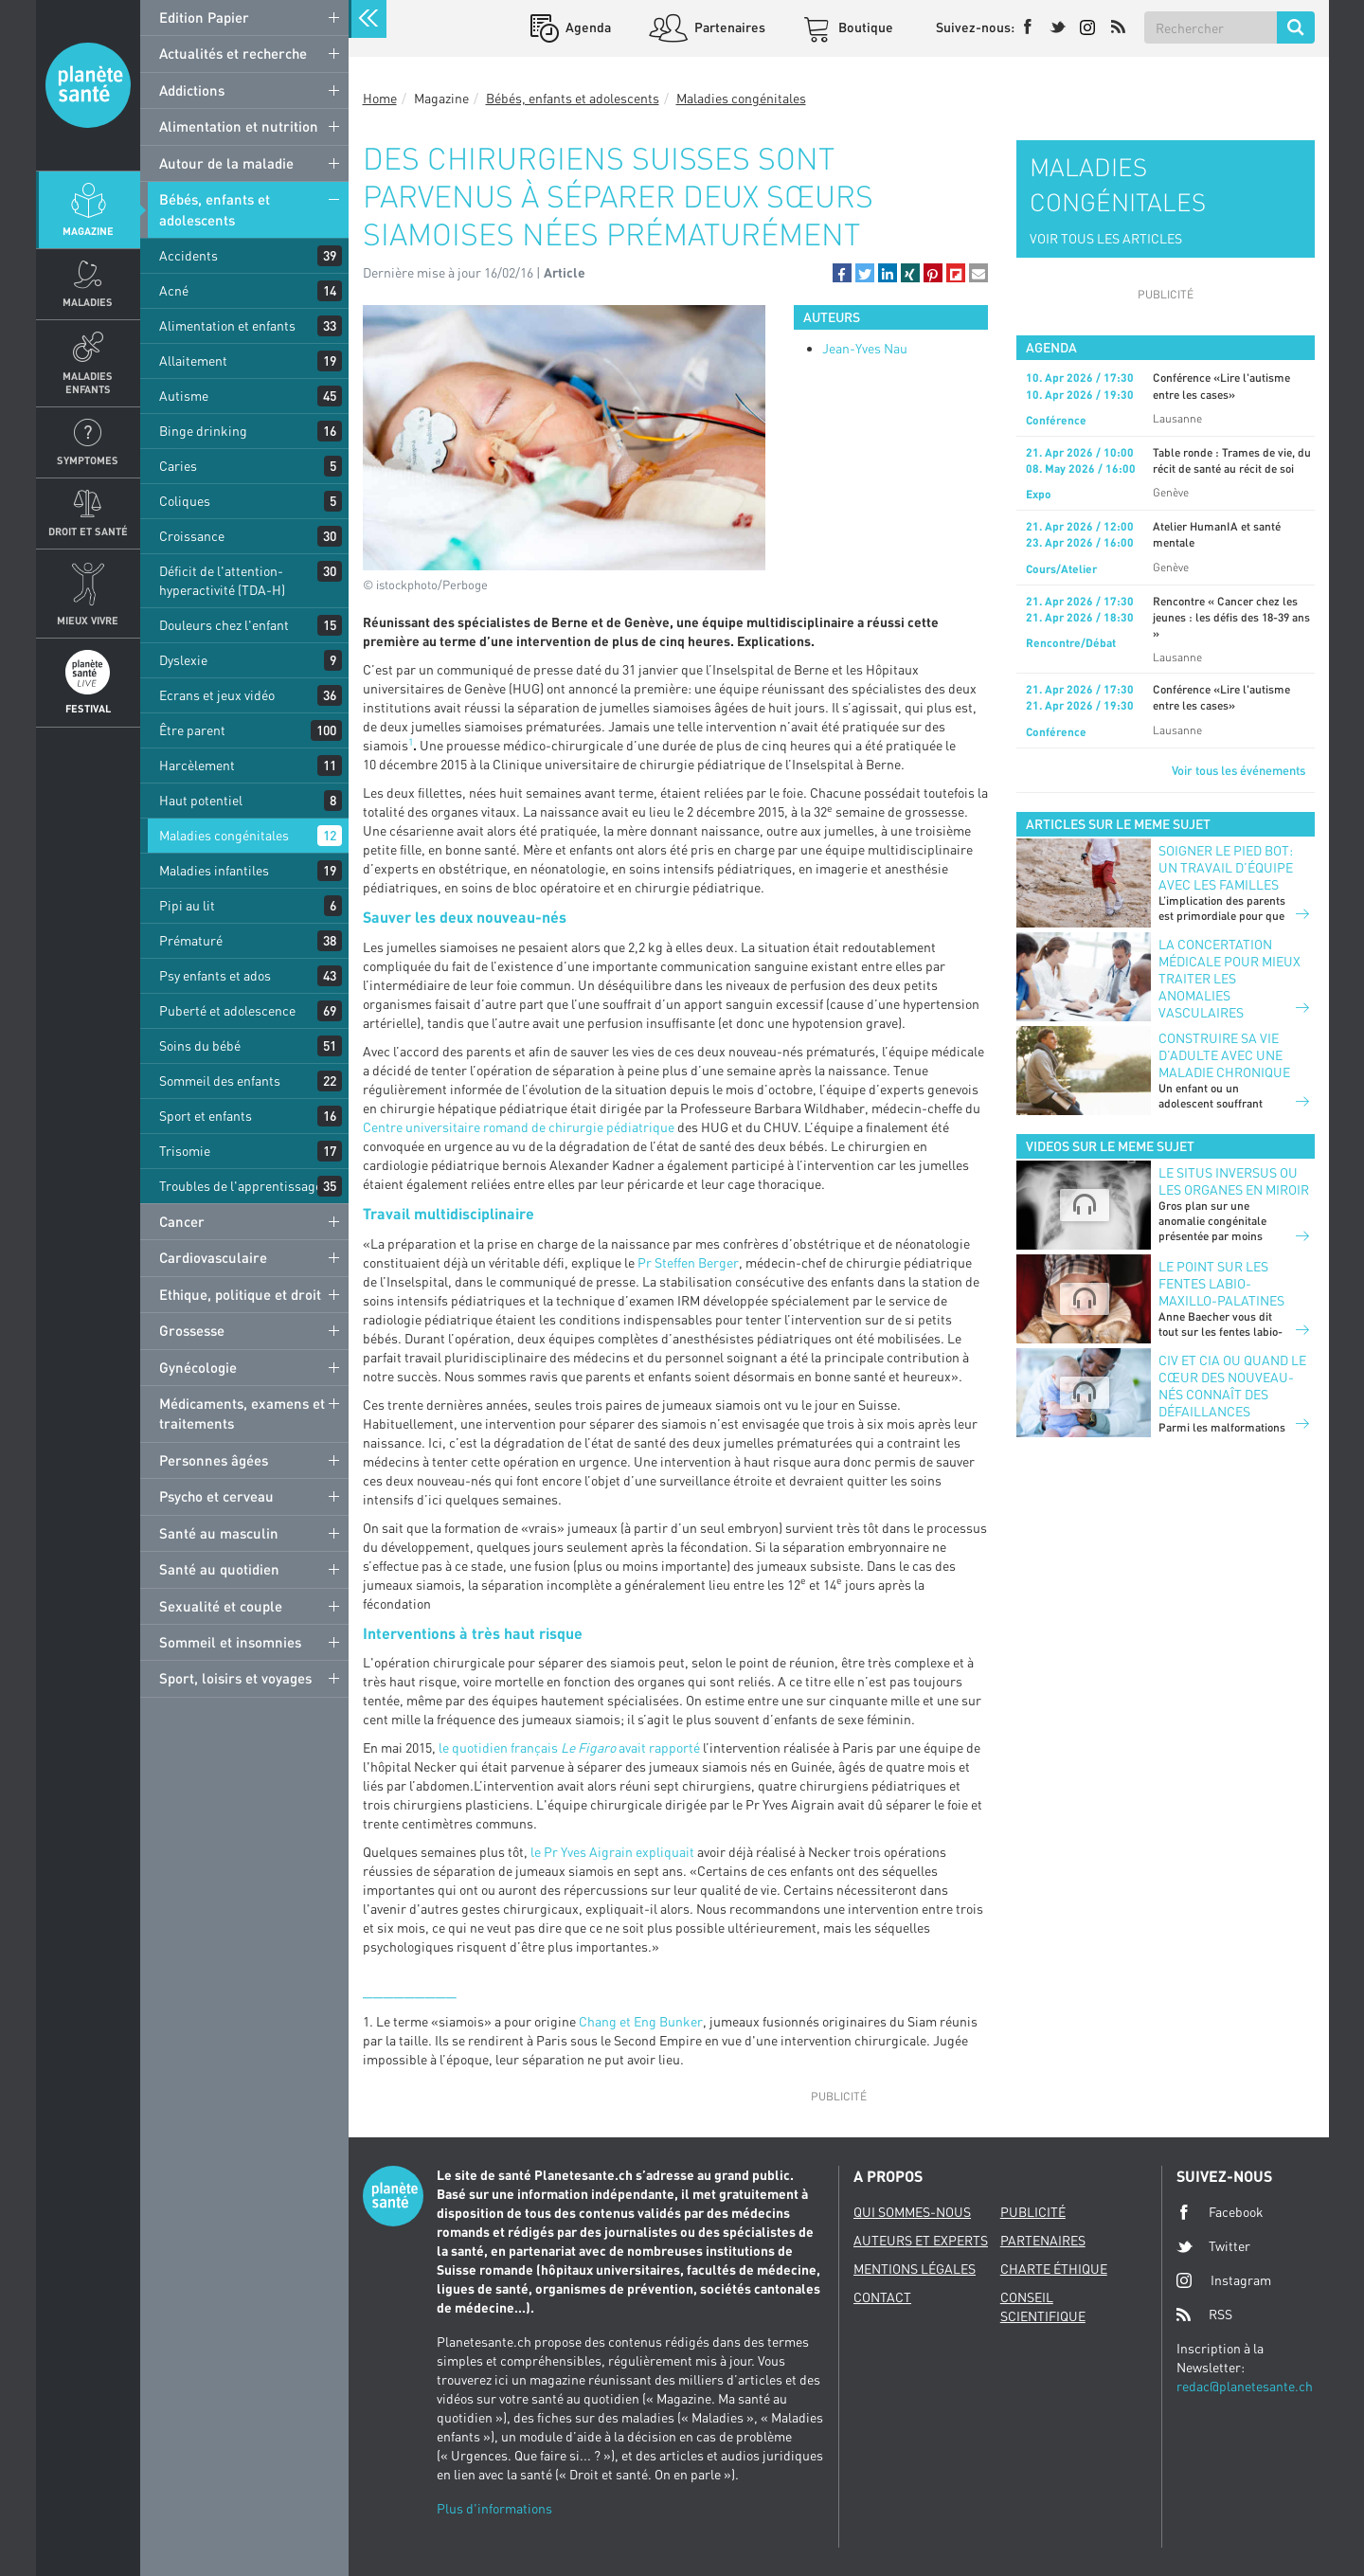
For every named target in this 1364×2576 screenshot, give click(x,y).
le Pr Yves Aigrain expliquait (613, 1852)
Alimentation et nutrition (238, 126)
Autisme (183, 395)
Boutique (864, 27)
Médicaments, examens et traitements (242, 1413)
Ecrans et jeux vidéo (217, 695)
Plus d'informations (494, 2508)
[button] (842, 272)
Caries (178, 466)
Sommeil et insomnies (230, 1641)
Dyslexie (183, 660)
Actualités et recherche (233, 53)
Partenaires (728, 27)
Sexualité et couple (220, 1605)
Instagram (1223, 2280)
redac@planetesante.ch (1244, 2386)
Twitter (1213, 2246)
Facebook (1220, 2212)
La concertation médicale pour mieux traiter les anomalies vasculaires (1229, 978)
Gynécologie (198, 1367)
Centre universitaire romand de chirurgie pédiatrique (518, 1127)
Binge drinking (203, 431)
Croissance (191, 536)
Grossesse (191, 1330)
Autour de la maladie (226, 162)
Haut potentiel (200, 800)
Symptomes (87, 460)
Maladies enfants (88, 381)
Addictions (191, 90)
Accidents (188, 255)
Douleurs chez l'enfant (224, 625)
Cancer (182, 1221)
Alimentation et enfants (227, 325)
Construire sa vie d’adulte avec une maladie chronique (1224, 1055)
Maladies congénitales (224, 835)
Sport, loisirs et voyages (235, 1677)
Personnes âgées (213, 1459)
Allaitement (193, 360)
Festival (88, 708)
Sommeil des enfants (219, 1080)
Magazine (88, 231)
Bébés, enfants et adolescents (214, 208)
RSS (1204, 2314)
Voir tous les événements (1238, 770)
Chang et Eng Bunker (641, 2021)
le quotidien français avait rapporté (569, 1747)
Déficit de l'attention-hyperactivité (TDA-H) (222, 580)
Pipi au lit (187, 905)
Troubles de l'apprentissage (240, 1186)
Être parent (192, 730)
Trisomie (184, 1151)
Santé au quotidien (219, 1568)
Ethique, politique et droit (240, 1294)
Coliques (184, 501)
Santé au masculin (218, 1532)
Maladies (88, 302)
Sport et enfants (205, 1116)
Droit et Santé (88, 531)
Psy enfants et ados (215, 975)
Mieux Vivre (87, 620)
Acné (173, 290)
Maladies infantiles (214, 870)
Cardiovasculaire (213, 1257)
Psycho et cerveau (216, 1495)
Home (380, 98)
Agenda (587, 27)
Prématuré (191, 940)
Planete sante (88, 85)
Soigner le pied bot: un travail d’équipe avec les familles (1225, 867)
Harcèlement (197, 765)
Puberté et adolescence (227, 1010)
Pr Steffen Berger (688, 1262)
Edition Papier (204, 17)
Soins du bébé (200, 1045)
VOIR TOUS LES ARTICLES (1106, 238)
